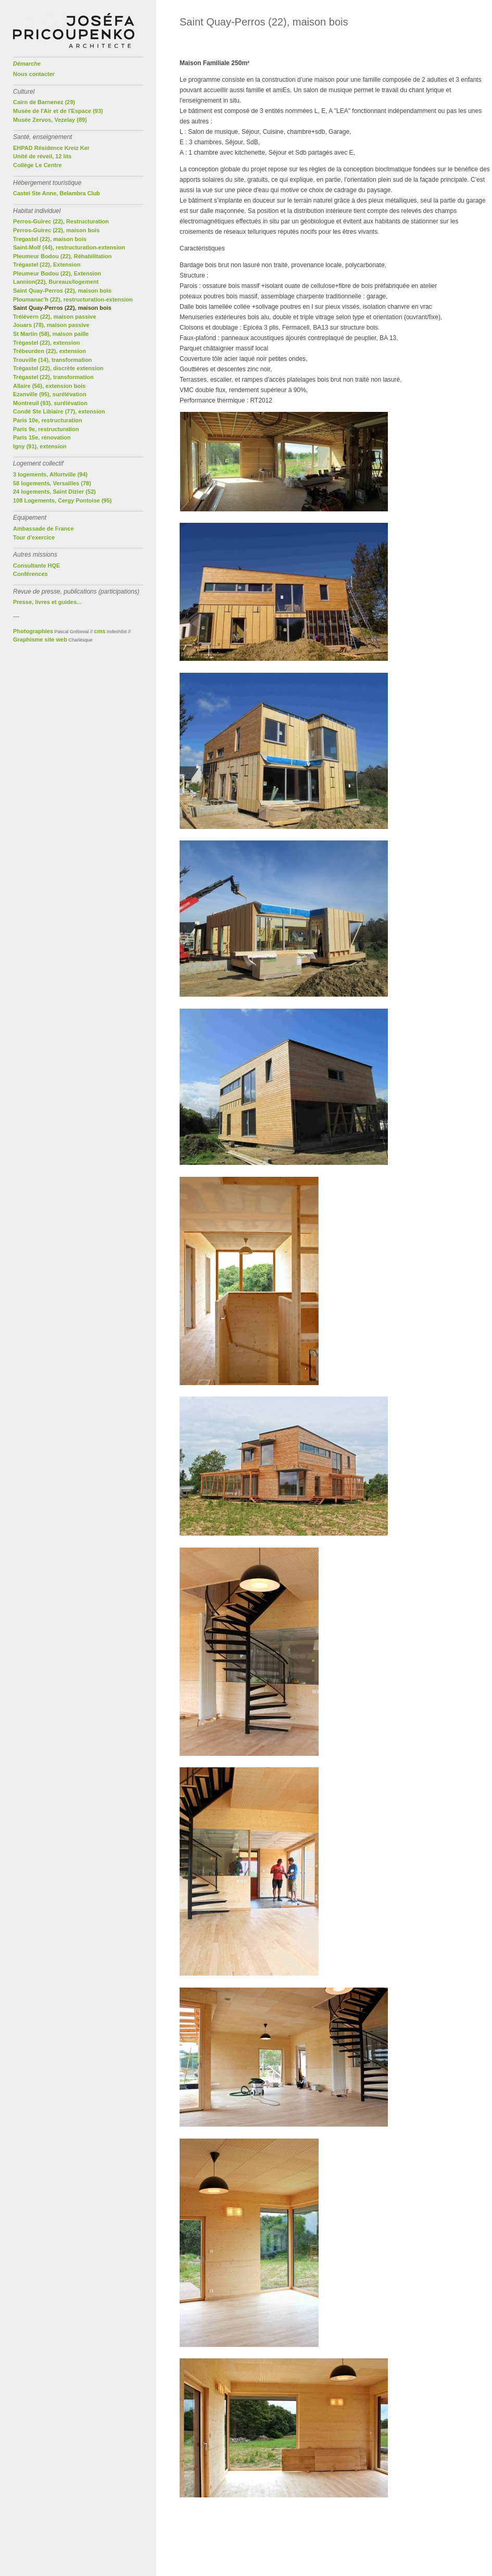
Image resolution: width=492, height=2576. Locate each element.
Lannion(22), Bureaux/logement (55, 282)
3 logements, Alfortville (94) (50, 474)
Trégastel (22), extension (46, 343)
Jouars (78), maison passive (51, 325)
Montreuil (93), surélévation (50, 403)
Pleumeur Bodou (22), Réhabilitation (62, 256)
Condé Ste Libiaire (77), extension (59, 411)
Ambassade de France (43, 528)
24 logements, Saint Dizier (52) (54, 491)
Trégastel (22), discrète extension (58, 368)
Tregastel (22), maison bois (49, 239)
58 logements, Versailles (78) (52, 483)
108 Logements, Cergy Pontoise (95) (62, 500)
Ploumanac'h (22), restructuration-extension (73, 299)
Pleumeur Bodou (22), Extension (57, 273)
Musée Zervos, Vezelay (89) (50, 120)
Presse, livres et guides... (47, 602)
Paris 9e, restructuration (46, 429)
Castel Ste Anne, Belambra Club (56, 193)
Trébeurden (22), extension (49, 351)
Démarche (27, 63)
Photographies (33, 631)
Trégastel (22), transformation (53, 377)
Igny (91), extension (40, 446)
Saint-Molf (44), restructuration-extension (69, 247)
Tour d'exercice (34, 537)
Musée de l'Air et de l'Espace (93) (58, 111)
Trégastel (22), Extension (47, 264)
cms (100, 631)
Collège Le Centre (37, 165)
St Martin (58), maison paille (51, 334)
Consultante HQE (36, 565)
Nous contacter (34, 74)
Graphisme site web (40, 639)
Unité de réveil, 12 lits (42, 156)
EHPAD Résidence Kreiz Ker (51, 148)
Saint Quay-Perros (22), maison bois (62, 290)
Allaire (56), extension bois (49, 386)
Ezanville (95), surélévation (49, 394)
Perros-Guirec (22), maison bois (56, 230)
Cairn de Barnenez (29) (44, 102)
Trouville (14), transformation (52, 360)
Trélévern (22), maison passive (54, 316)
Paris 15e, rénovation (42, 437)
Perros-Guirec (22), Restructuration (61, 221)
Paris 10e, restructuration (47, 420)
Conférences (30, 574)
